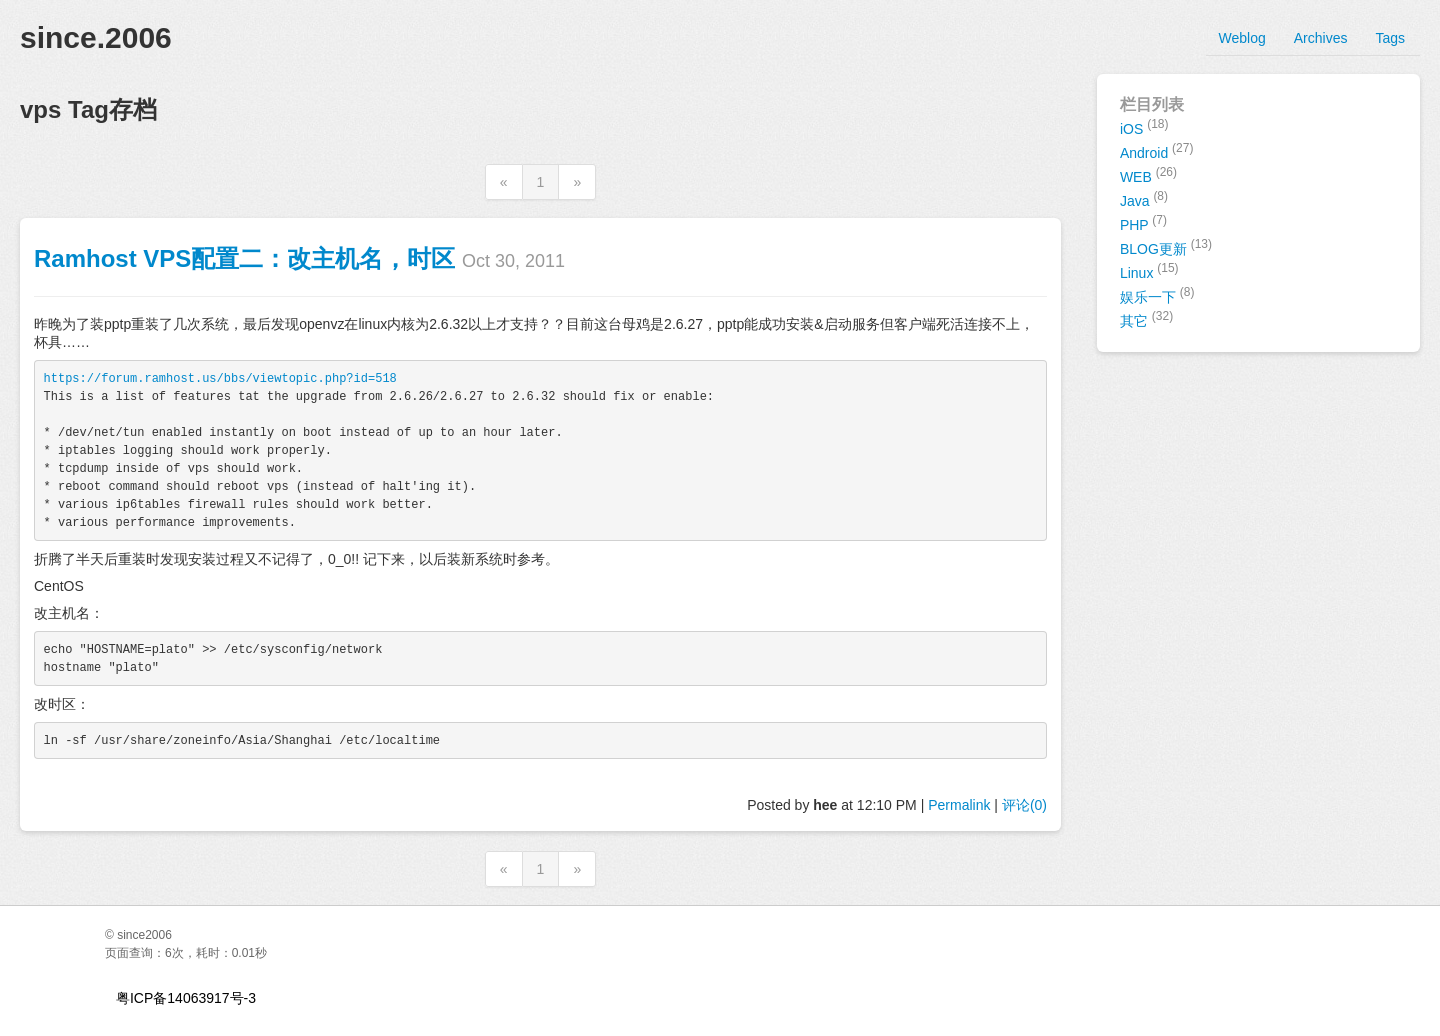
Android (1157, 151)
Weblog (1242, 38)
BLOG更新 (1166, 247)
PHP (1143, 223)
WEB (1148, 175)
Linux (1149, 271)
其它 (1146, 319)
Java (1144, 199)
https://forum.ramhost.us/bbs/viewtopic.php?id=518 (220, 379)
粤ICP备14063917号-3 (186, 998)
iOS (1144, 127)
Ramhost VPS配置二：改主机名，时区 (244, 258)
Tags (1390, 38)
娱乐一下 (1157, 295)
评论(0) (1024, 805)
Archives (1321, 38)
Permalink (959, 805)
